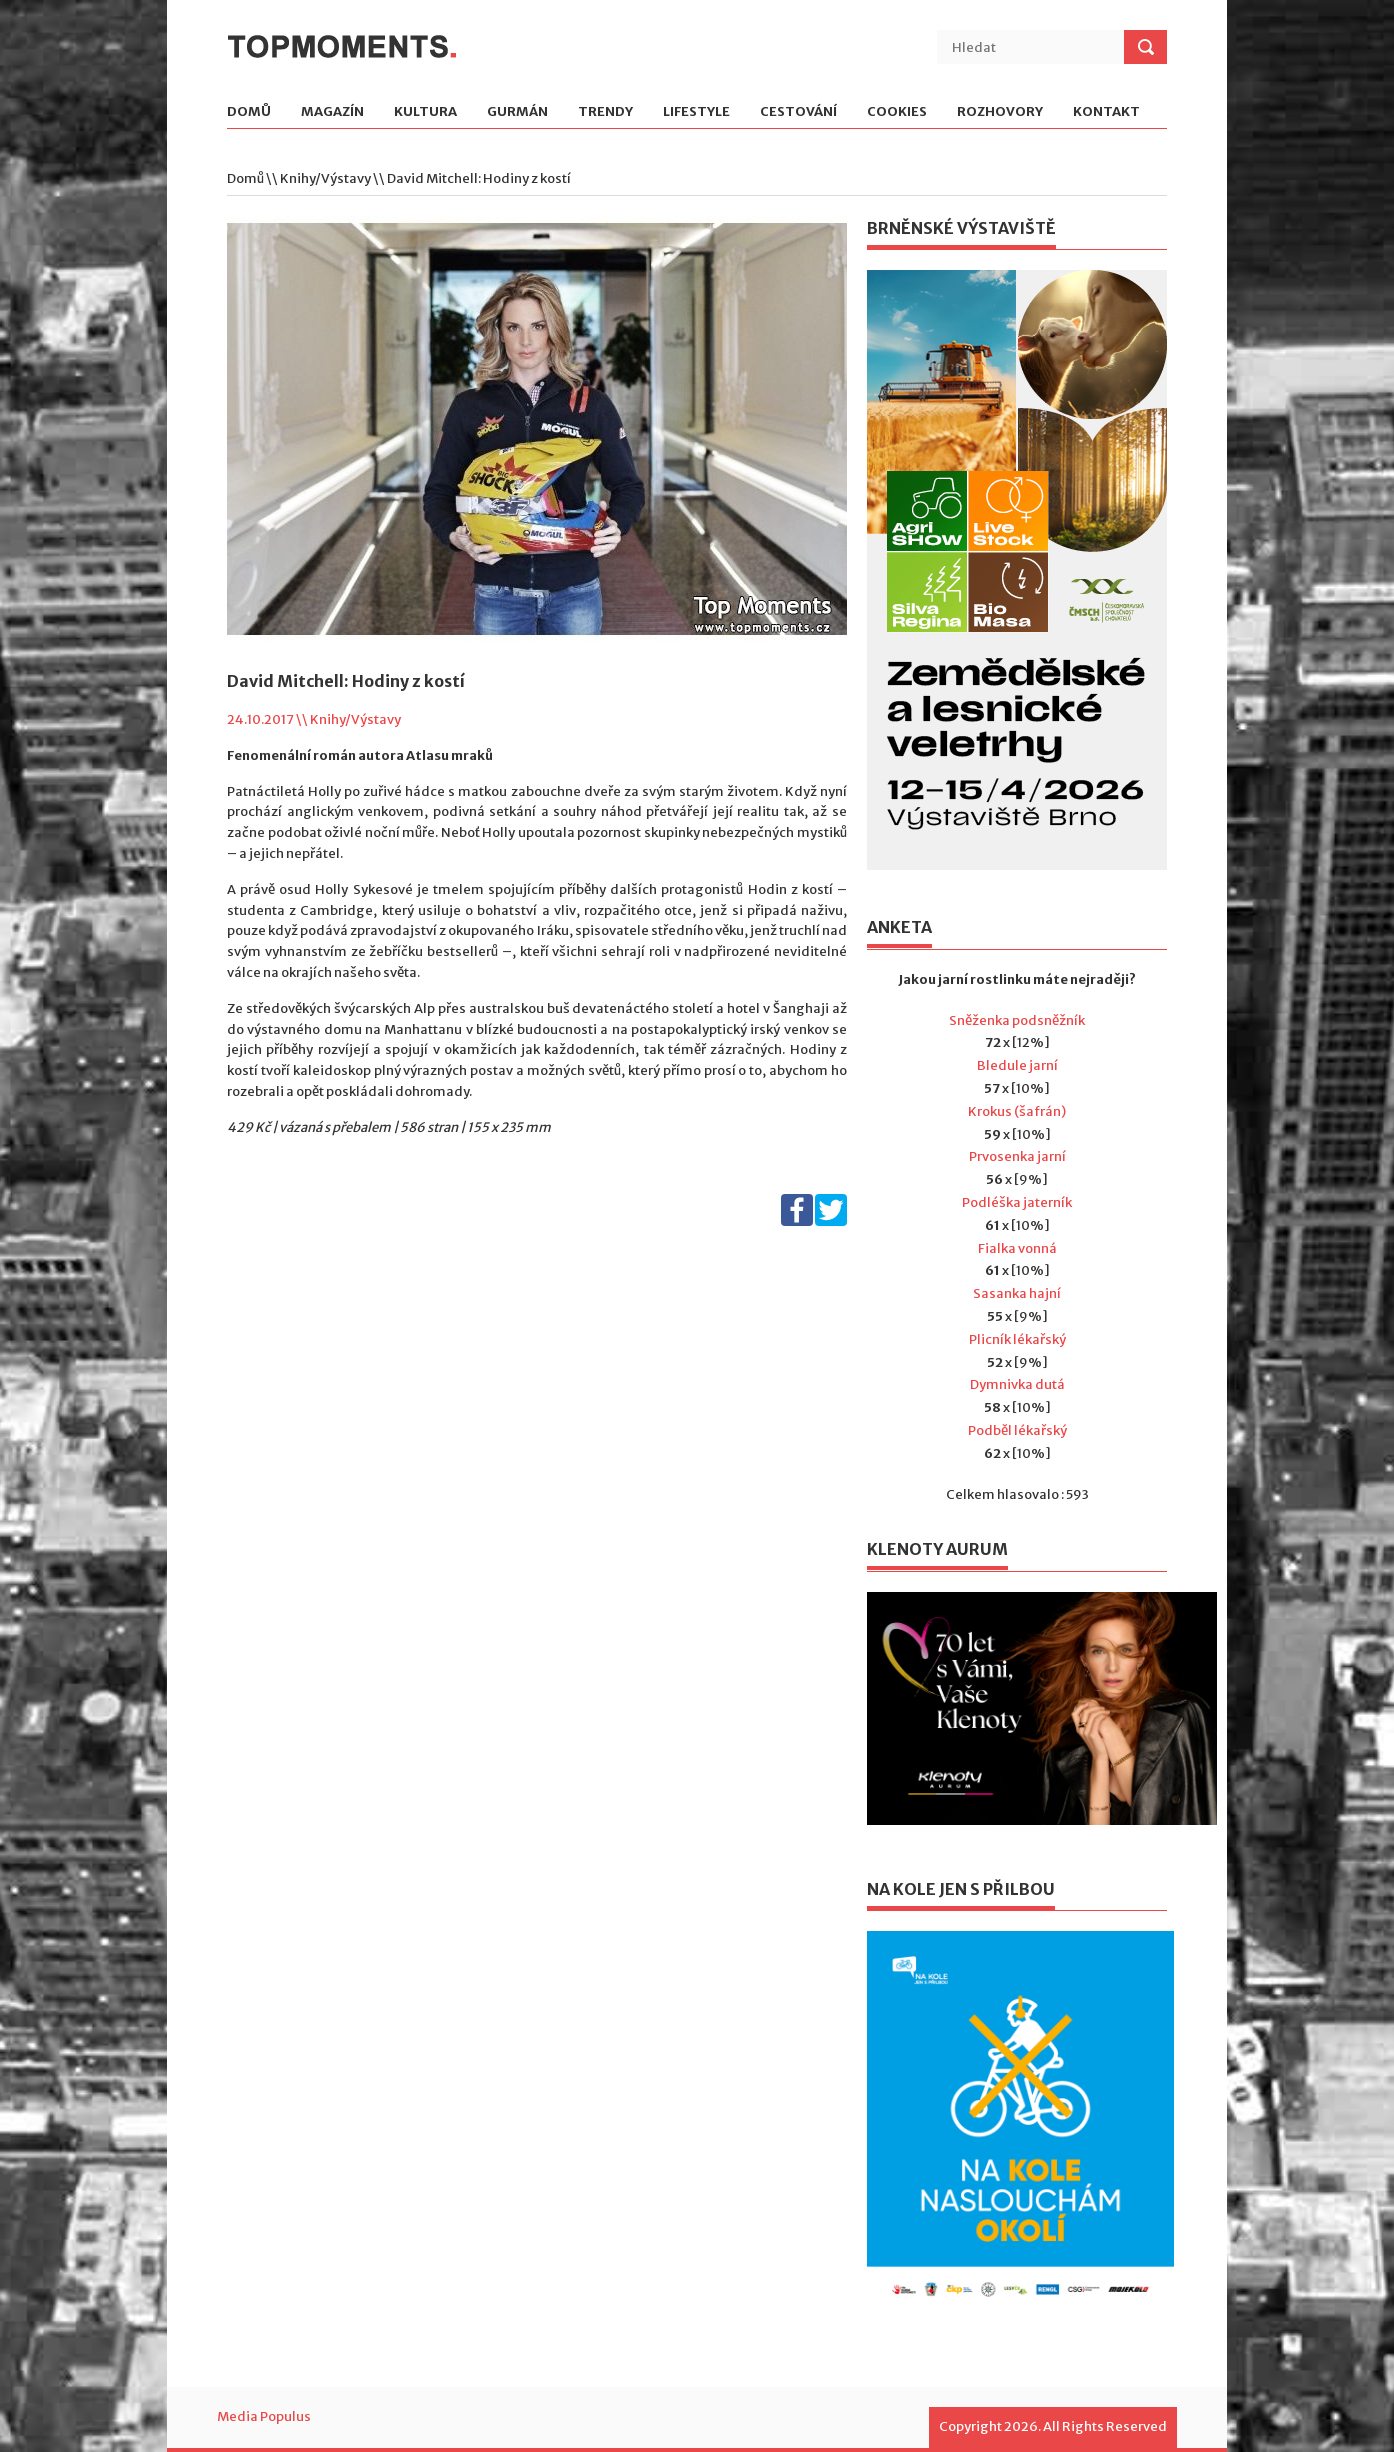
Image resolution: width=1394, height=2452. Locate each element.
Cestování (798, 112)
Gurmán (517, 112)
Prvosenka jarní (1017, 1156)
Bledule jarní (1017, 1065)
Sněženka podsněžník (1017, 1020)
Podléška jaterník (1017, 1202)
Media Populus (264, 2416)
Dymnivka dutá (1017, 1384)
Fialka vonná (1017, 1248)
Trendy (605, 112)
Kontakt (1106, 112)
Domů (249, 112)
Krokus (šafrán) (1017, 1111)
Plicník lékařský (1017, 1339)
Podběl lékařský (1017, 1430)
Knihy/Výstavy (325, 178)
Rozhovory (1000, 112)
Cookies (897, 112)
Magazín (332, 112)
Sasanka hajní (1017, 1293)
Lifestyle (696, 112)
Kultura (425, 112)
